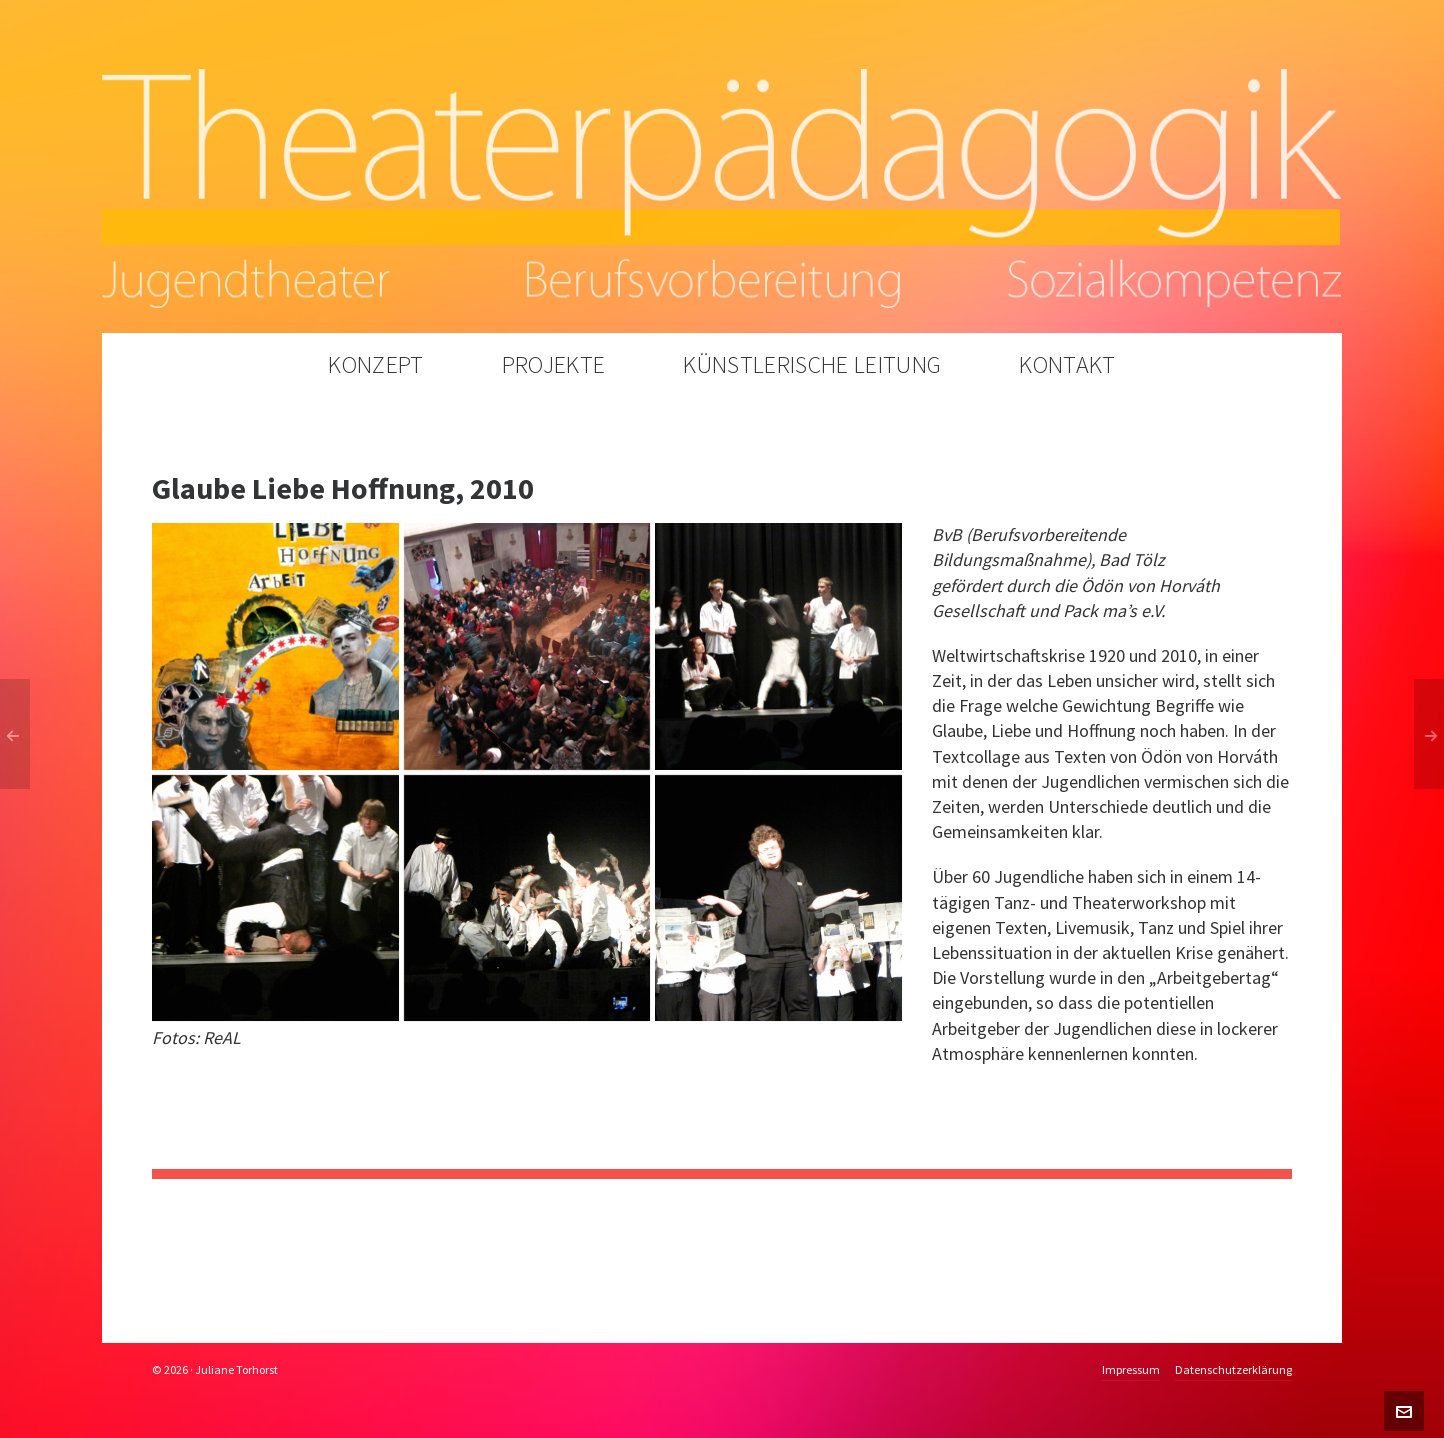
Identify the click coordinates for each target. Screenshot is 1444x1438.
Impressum (1131, 1370)
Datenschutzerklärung (1233, 1370)
